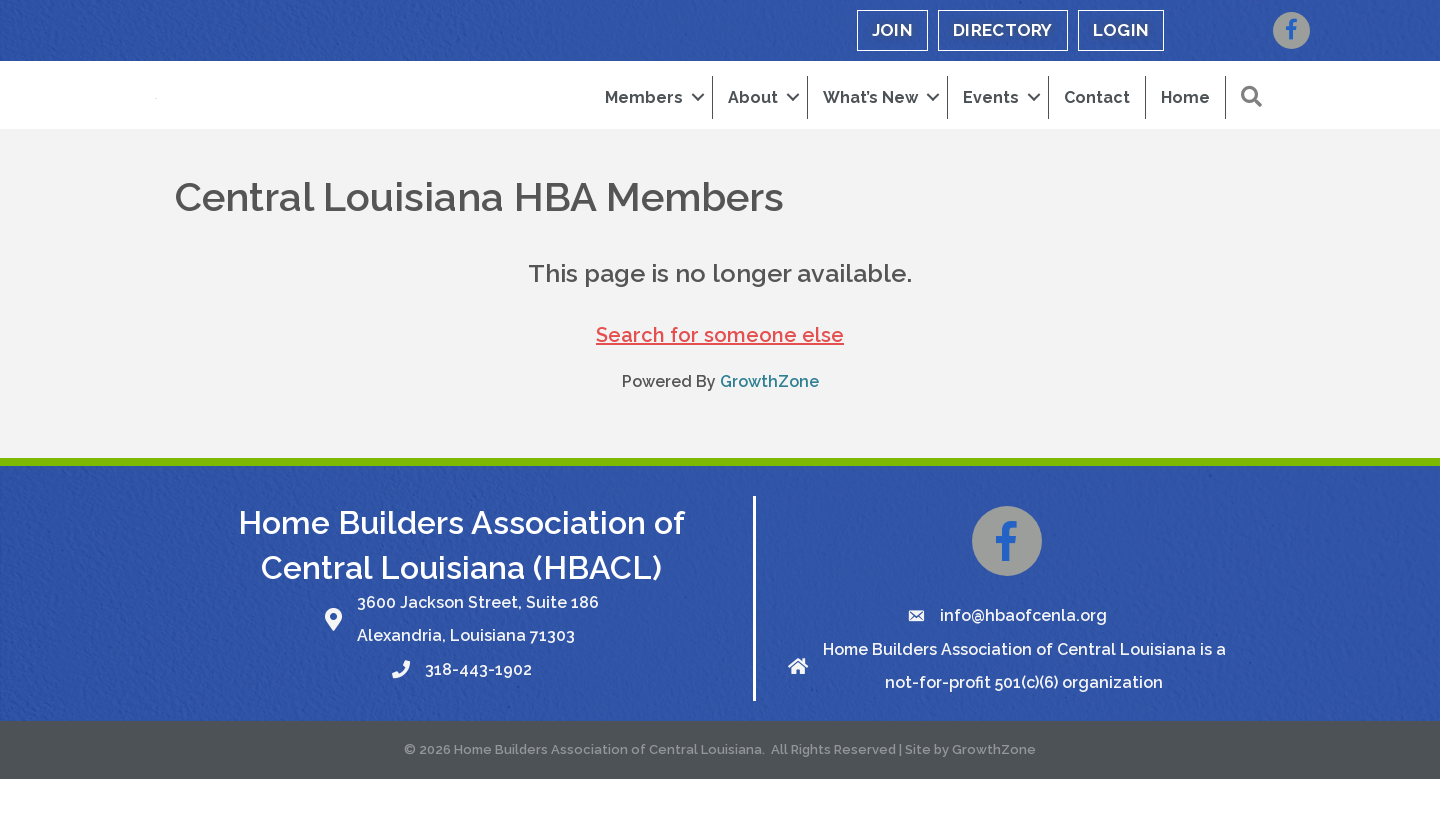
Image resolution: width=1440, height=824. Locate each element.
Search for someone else (720, 380)
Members (644, 119)
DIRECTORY (1003, 30)
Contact (1097, 119)
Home (1185, 119)
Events (991, 119)
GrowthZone (769, 426)
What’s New (870, 119)
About (753, 119)
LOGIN (1121, 30)
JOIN (892, 30)
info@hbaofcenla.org (1023, 660)
